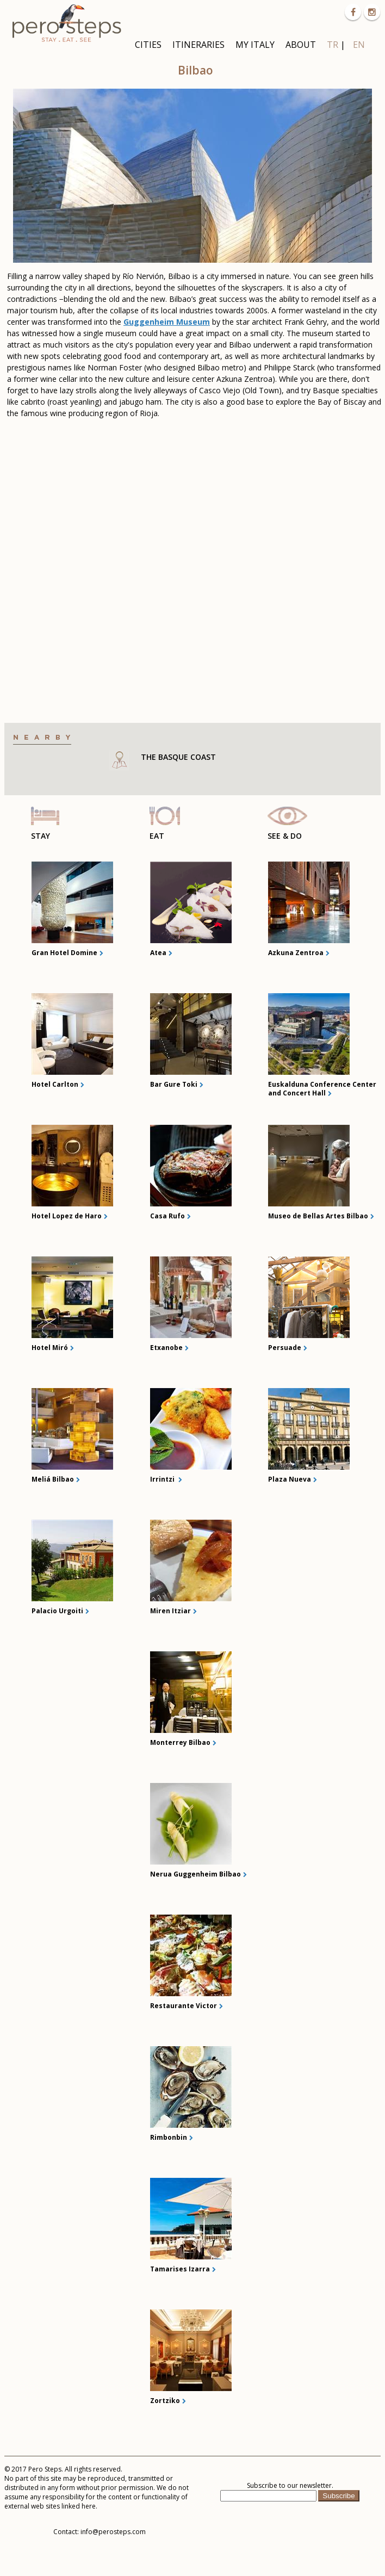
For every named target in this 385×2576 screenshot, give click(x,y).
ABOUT (300, 45)
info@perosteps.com (113, 2531)
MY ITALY (255, 45)
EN (359, 45)
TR (332, 45)
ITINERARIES (198, 45)
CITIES (148, 45)
